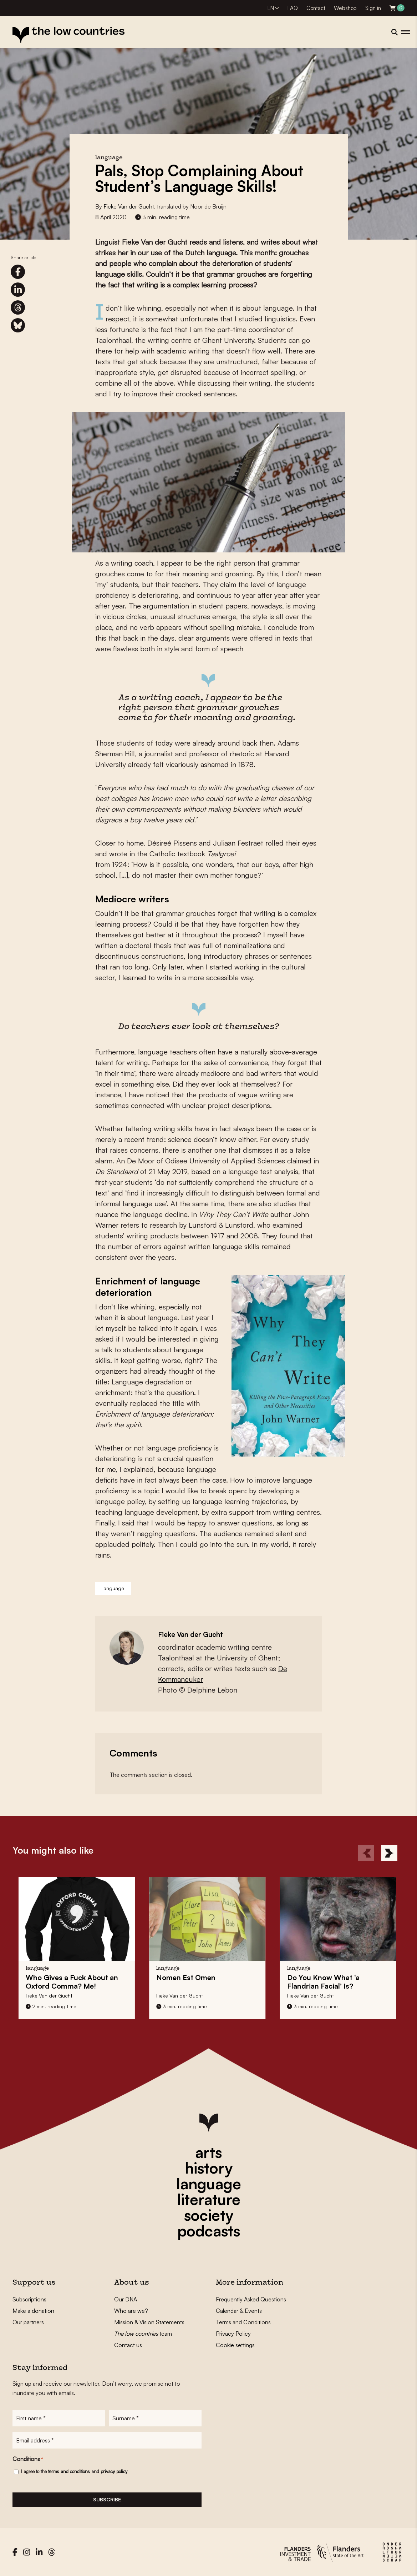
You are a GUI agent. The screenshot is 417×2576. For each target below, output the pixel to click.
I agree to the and (74, 2471)
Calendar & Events (239, 2310)
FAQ (293, 8)
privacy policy (114, 2471)
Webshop (345, 8)
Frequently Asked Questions (251, 2299)
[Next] (389, 1853)
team (143, 2333)
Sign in (373, 8)
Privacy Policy (233, 2333)
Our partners (28, 2322)
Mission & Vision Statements (149, 2322)
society (208, 2215)
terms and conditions (69, 2471)
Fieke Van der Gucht (128, 206)
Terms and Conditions (243, 2322)
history (209, 2168)
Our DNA (125, 2299)
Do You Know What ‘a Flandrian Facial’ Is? (317, 1981)
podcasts (208, 2230)
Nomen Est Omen (180, 1977)
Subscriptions (29, 2299)
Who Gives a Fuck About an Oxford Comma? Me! (66, 1981)
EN (271, 8)
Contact (315, 8)
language (113, 1588)
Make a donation (33, 2310)
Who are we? (131, 2310)
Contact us (128, 2345)
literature (208, 2199)
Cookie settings (235, 2345)
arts (208, 2152)
